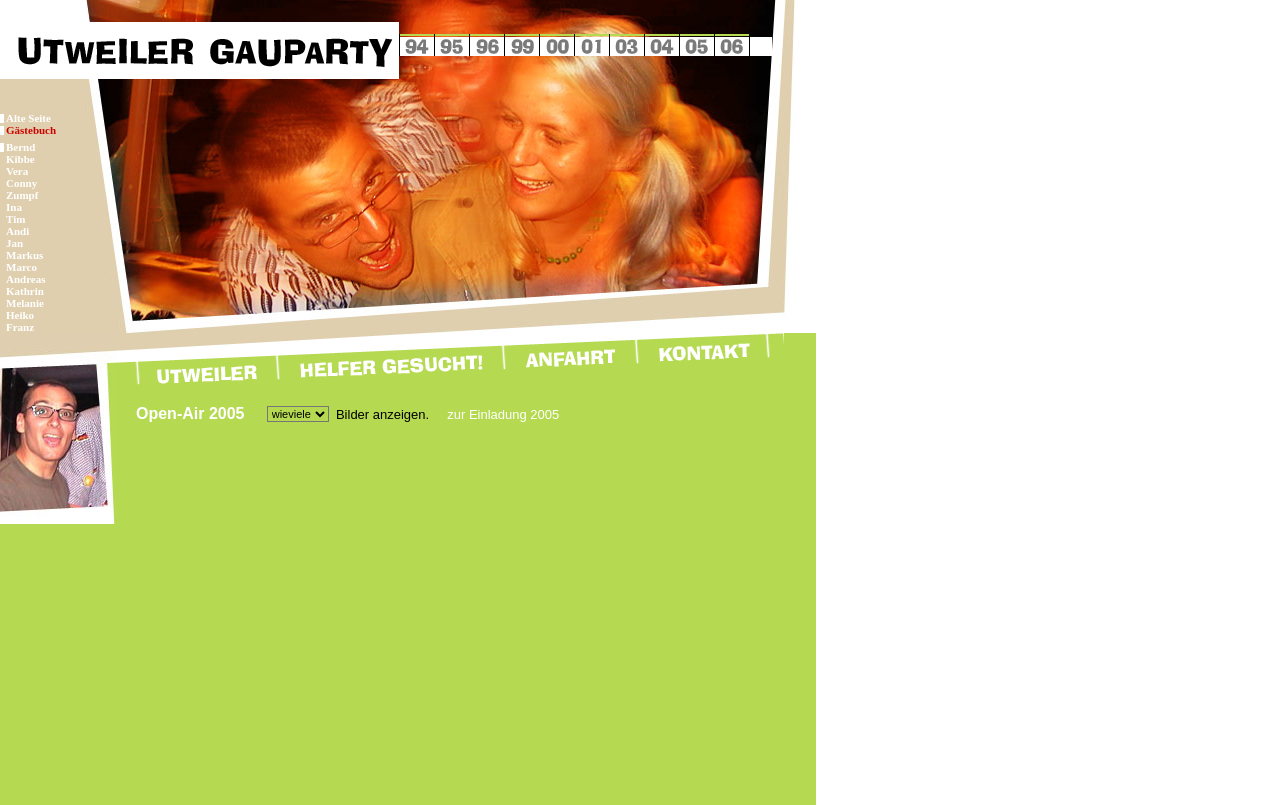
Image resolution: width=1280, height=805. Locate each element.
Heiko (20, 315)
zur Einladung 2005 (503, 414)
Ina (14, 207)
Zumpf (22, 195)
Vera (17, 171)
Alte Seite (28, 118)
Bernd (20, 147)
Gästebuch (31, 130)
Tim (15, 219)
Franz (20, 327)
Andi (17, 231)
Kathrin (25, 291)
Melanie (25, 303)
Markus (24, 255)
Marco (21, 267)
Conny (21, 183)
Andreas (26, 279)
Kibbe (20, 159)
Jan (14, 243)
